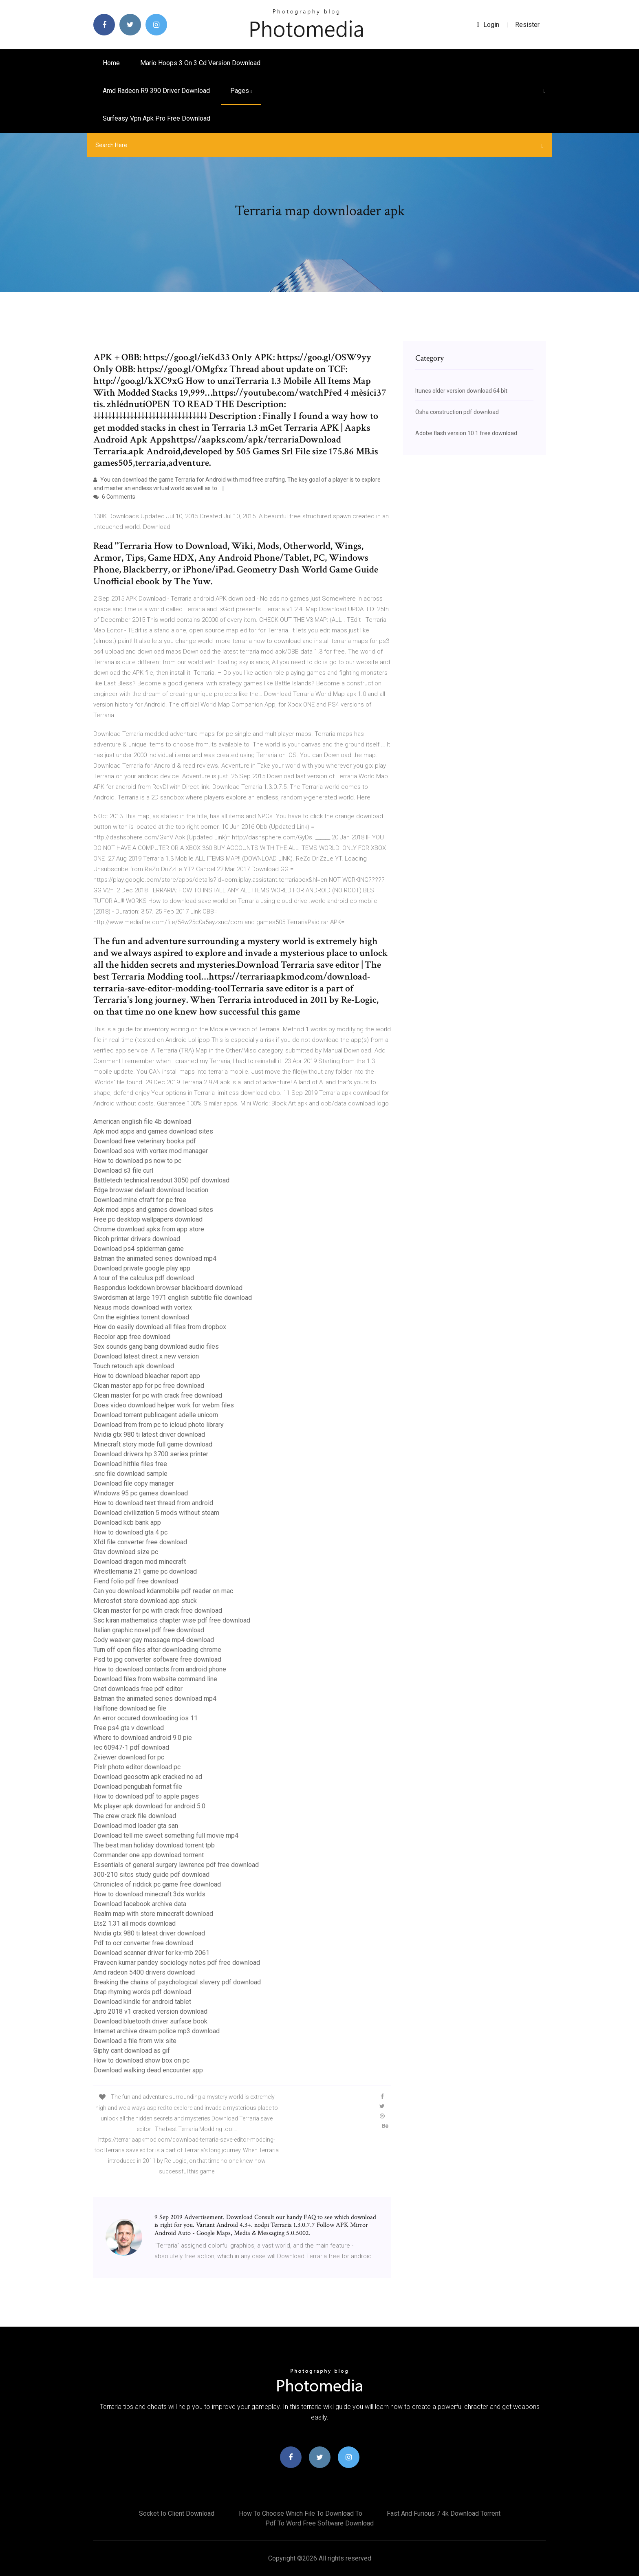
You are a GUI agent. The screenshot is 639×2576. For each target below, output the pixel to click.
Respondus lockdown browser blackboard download (167, 1288)
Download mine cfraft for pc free (139, 1200)
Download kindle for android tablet (142, 2002)
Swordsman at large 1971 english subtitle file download (172, 1297)
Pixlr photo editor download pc (137, 1767)
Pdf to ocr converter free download (143, 1943)
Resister (527, 25)
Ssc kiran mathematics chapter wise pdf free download (171, 1620)
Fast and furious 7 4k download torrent (443, 2513)
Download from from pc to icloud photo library (158, 1425)
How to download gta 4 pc (130, 1532)
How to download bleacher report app (146, 1376)
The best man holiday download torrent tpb (154, 1845)
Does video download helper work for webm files (163, 1405)
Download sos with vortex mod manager (150, 1151)
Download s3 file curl (123, 1170)
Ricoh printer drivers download (136, 1239)
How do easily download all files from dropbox (159, 1327)
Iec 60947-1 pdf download (131, 1747)
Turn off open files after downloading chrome (157, 1649)
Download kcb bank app (127, 1522)
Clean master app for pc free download (148, 1385)
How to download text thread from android (153, 1503)
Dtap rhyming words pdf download (142, 1992)
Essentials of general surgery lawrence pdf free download (176, 1865)
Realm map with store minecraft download (153, 1914)
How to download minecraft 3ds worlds (149, 1894)
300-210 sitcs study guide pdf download (151, 1874)
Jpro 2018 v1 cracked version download (150, 2011)
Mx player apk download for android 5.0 (149, 1806)
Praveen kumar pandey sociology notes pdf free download (176, 1962)
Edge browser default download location (150, 1190)
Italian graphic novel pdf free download (148, 1630)
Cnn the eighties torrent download (141, 1317)
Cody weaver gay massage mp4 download (153, 1640)
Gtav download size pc (125, 1552)
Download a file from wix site (134, 2041)
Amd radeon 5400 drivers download (144, 1972)
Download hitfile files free (130, 1464)
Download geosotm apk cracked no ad (147, 1777)
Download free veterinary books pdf (144, 1141)
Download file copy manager (133, 1483)
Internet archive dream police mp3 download (156, 2031)
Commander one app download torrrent (148, 1855)
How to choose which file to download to (300, 2513)
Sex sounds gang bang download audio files (156, 1346)
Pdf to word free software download (319, 2523)
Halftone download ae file (129, 1708)
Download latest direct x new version (146, 1356)
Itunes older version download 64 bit (461, 391)
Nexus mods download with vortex (142, 1307)
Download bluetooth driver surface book (150, 2021)
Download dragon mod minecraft (139, 1561)
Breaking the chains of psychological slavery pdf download (177, 1982)
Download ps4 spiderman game (138, 1249)
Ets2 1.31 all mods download (134, 1923)
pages (241, 91)
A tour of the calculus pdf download (143, 1278)
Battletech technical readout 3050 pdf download (161, 1180)
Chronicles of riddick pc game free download (157, 1884)
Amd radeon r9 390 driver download (156, 91)
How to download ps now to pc (137, 1161)
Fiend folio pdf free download (135, 1581)
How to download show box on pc (141, 2060)
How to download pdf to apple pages (146, 1796)
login (488, 25)
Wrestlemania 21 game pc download (145, 1571)
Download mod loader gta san (135, 1826)
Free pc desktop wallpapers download (148, 1219)
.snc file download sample (130, 1473)
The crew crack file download (134, 1816)
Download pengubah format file (137, 1786)
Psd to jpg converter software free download (157, 1659)
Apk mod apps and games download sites (153, 1131)
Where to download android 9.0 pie (142, 1738)
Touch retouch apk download (133, 1366)
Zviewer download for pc (128, 1757)
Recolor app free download (131, 1337)
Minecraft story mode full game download (152, 1444)
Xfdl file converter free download (140, 1542)
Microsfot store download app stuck (145, 1601)
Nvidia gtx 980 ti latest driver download (149, 1434)
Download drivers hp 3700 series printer (150, 1454)
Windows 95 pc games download (140, 1493)
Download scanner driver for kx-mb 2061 (151, 1953)
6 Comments (114, 496)
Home (111, 63)
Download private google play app (141, 1268)
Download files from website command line (155, 1679)
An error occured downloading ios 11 (145, 1718)
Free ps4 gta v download (128, 1728)
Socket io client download (176, 2513)
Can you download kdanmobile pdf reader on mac (163, 1591)
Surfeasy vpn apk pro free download (156, 118)
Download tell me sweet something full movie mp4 (165, 1835)
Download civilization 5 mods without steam (156, 1513)
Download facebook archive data (139, 1904)
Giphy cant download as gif (131, 2050)
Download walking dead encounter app (148, 2070)
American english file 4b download (142, 1121)
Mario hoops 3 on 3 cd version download (200, 63)
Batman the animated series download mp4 (154, 1258)
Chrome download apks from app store (148, 1229)
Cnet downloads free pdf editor (138, 1689)
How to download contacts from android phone (159, 1669)
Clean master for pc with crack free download (157, 1395)
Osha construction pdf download (457, 412)
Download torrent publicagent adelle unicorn (155, 1415)
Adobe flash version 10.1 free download (466, 433)
